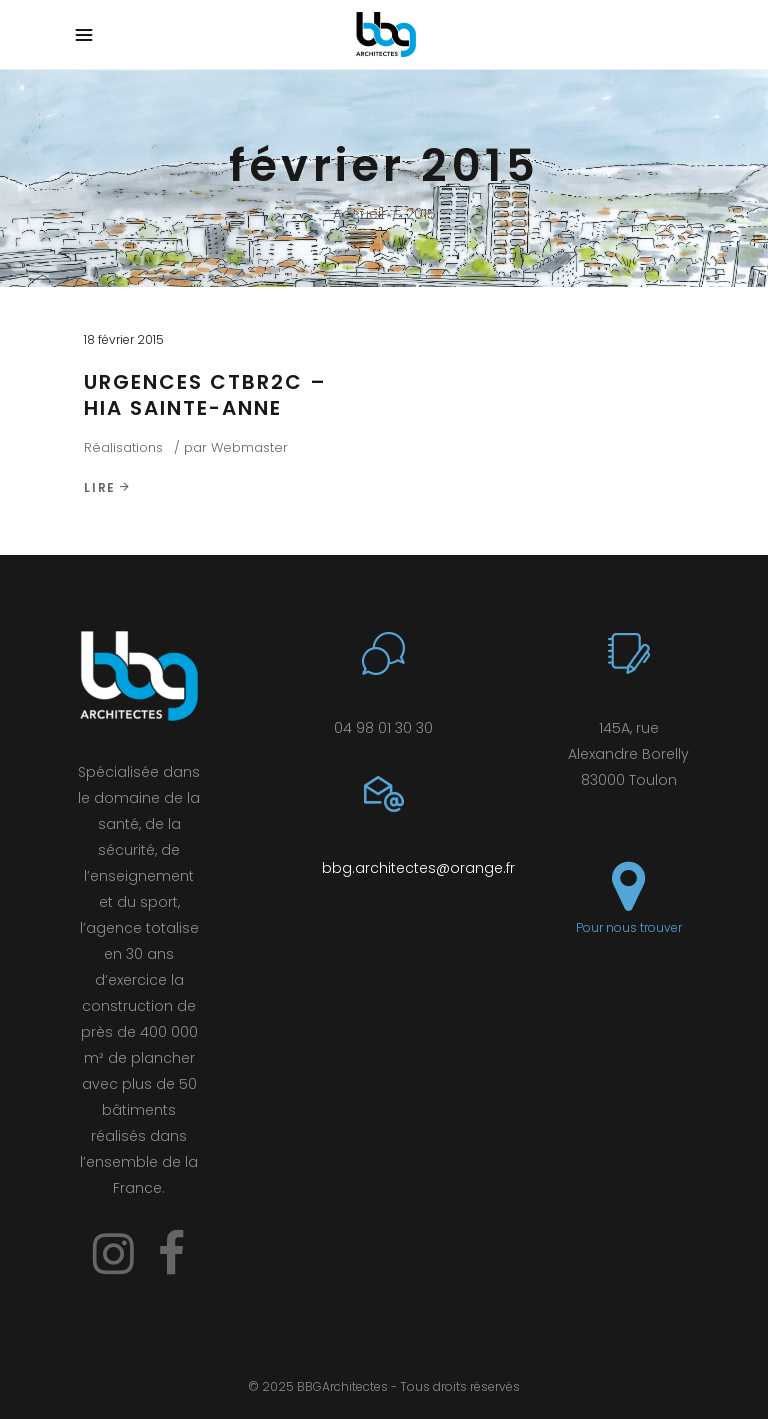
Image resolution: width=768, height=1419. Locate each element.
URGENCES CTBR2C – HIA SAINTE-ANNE (205, 395)
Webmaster (249, 447)
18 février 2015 (124, 339)
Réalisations (123, 447)
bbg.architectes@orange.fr (418, 868)
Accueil (358, 214)
